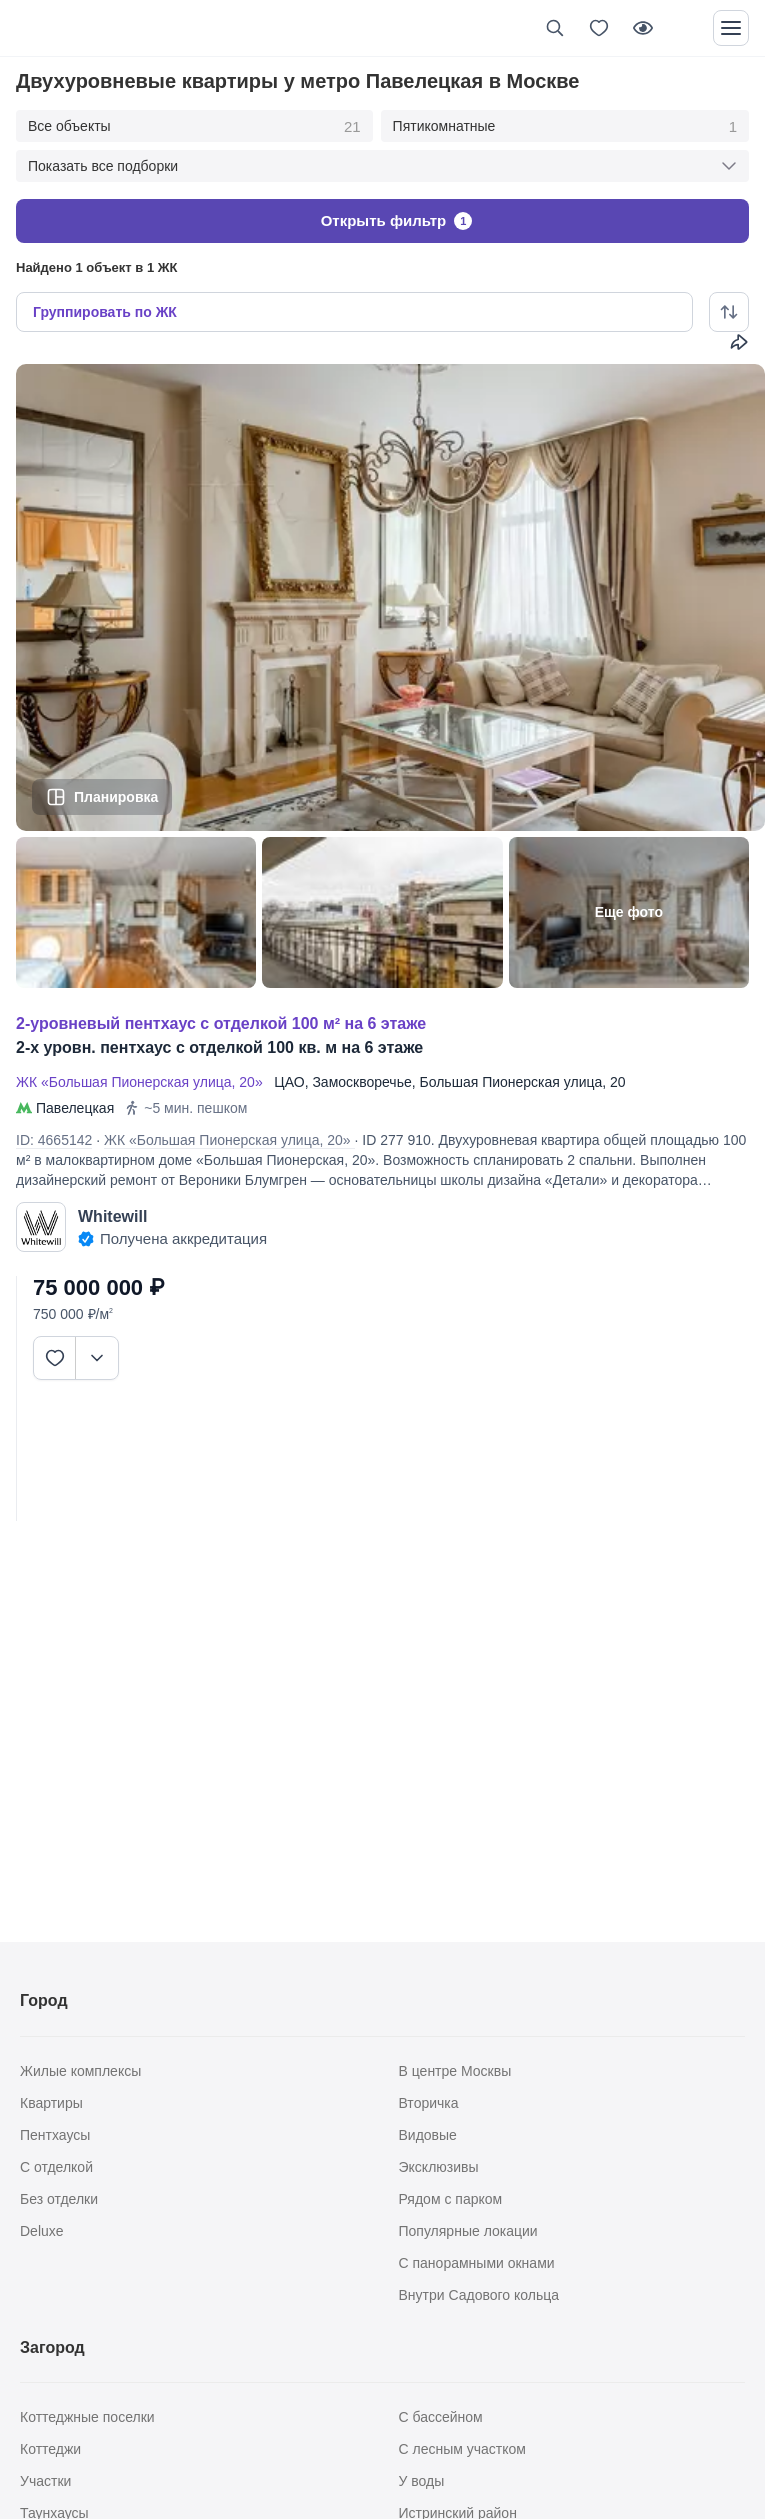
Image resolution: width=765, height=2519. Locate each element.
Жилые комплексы (80, 2071)
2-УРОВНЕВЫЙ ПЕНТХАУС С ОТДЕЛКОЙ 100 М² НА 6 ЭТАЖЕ (221, 1023)
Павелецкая (75, 1108)
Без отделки (59, 2199)
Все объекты (194, 127)
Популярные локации (468, 2231)
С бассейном (441, 2417)
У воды (422, 2481)
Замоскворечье (361, 1082)
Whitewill (112, 1216)
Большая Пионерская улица (511, 1082)
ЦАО (289, 1082)
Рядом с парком (451, 2199)
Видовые (428, 2135)
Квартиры (51, 2103)
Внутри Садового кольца (479, 2295)
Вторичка (429, 2103)
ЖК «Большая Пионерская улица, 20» (143, 1082)
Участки (45, 2481)
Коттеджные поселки (87, 2417)
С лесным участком (462, 2449)
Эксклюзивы (439, 2167)
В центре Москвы (455, 2071)
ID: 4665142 (54, 1140)
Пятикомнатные (565, 127)
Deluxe (42, 2231)
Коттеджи (50, 2449)
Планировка (116, 796)
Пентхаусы (55, 2135)
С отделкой (56, 2167)
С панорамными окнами (477, 2263)
